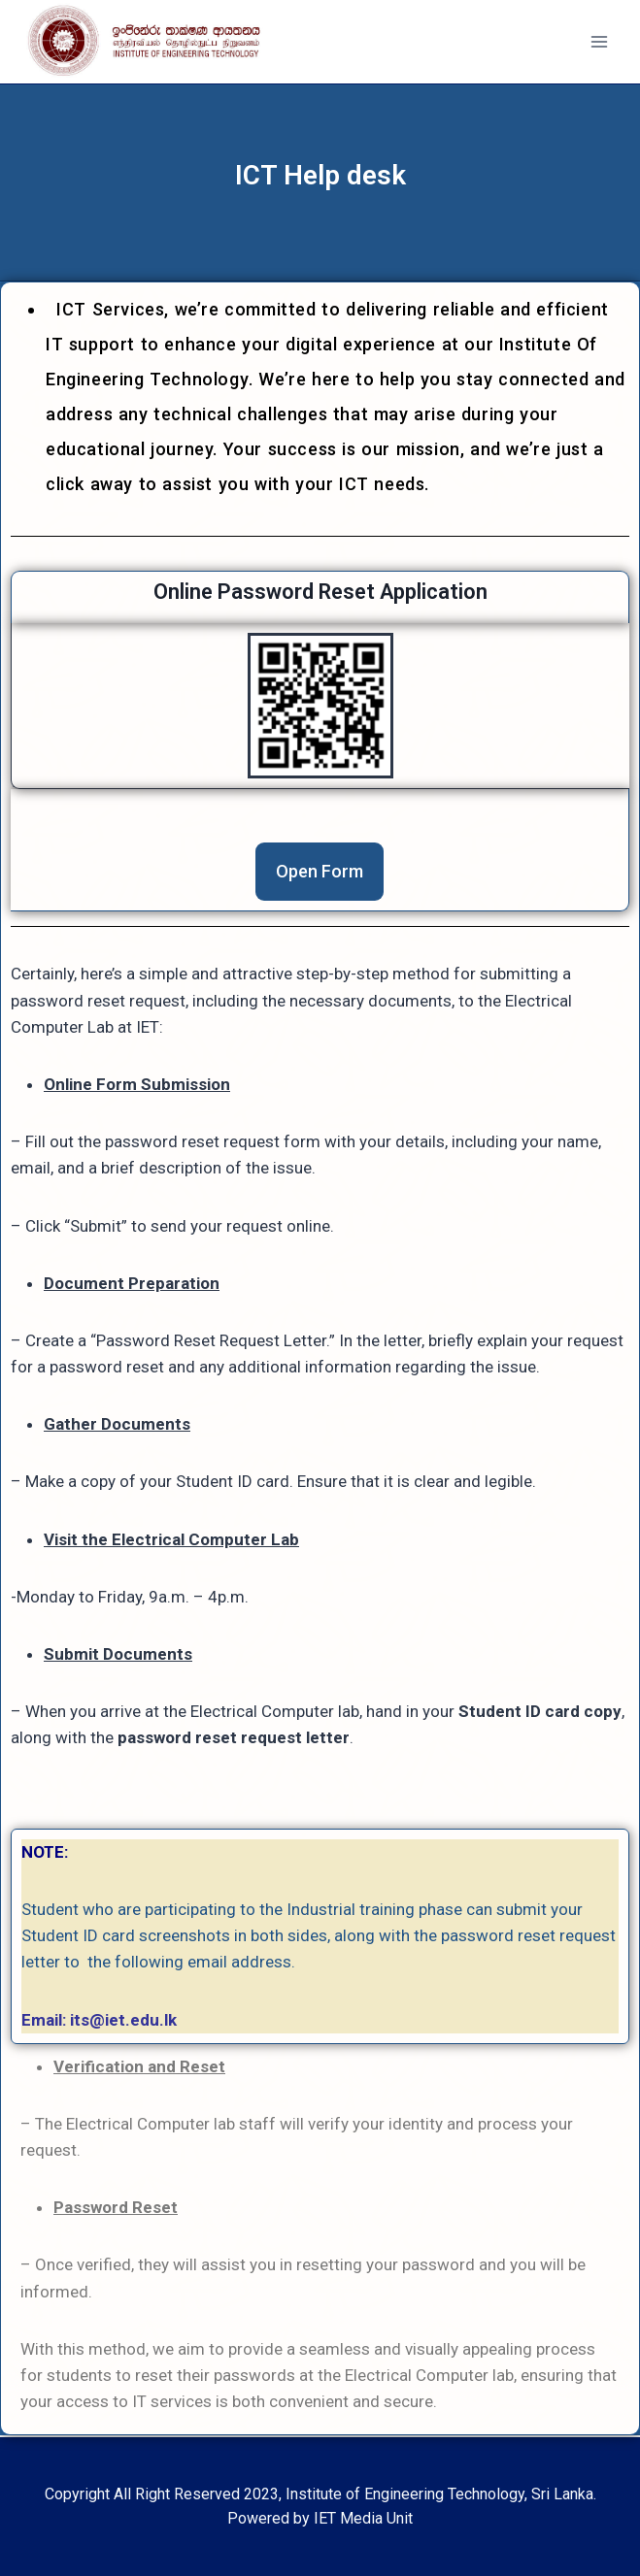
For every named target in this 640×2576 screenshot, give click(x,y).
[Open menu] (599, 42)
